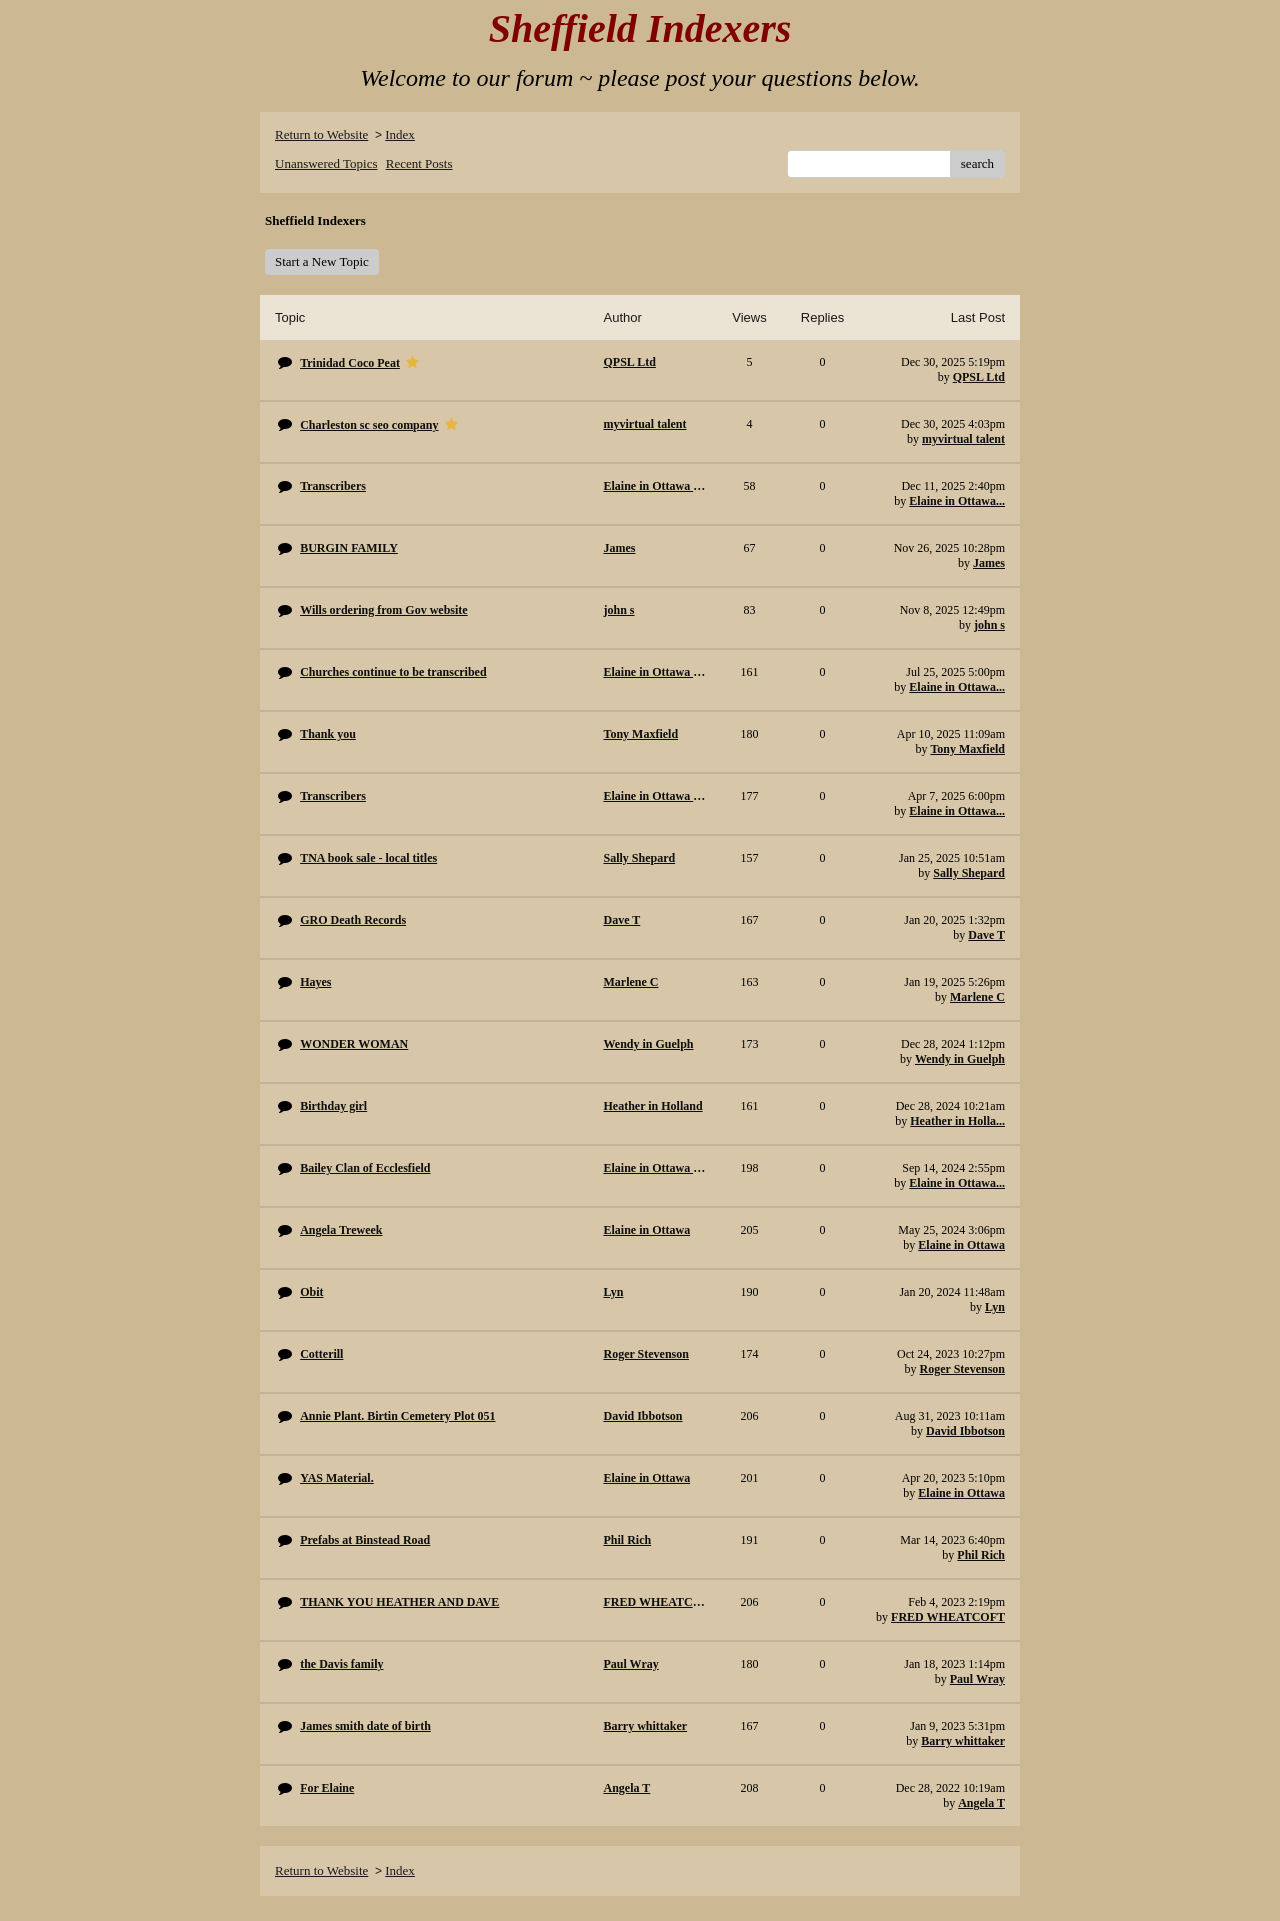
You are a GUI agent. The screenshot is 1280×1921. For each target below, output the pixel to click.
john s (989, 625)
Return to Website (321, 134)
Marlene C (977, 997)
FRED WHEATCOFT (948, 1617)
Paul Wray (977, 1679)
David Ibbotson (965, 1431)
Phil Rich (981, 1555)
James (989, 563)
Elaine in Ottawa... (957, 501)
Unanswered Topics (326, 163)
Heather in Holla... (957, 1121)
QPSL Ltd (979, 377)
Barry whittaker (963, 1741)
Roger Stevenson (962, 1369)
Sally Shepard (969, 873)
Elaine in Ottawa (961, 1245)
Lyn (995, 1307)
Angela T (981, 1803)
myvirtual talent (963, 439)
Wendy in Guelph (960, 1059)
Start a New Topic (322, 261)
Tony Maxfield (967, 749)
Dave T (986, 935)
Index (400, 134)
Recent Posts (419, 163)
